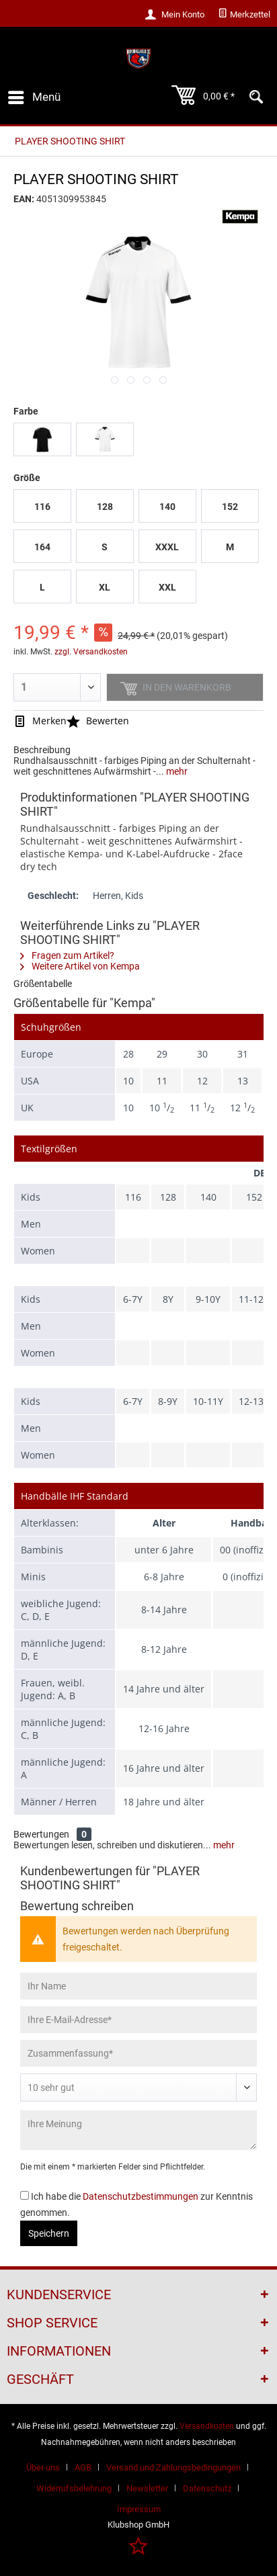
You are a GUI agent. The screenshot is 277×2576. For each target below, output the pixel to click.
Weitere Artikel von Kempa (80, 966)
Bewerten (98, 720)
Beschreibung (42, 749)
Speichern (48, 2233)
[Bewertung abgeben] (138, 2087)
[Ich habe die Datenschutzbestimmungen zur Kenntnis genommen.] (24, 2195)
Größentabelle (42, 983)
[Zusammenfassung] (138, 2053)
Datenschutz (207, 2488)
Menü (34, 95)
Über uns (43, 2467)
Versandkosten (207, 2426)
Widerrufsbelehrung (74, 2488)
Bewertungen (41, 1834)
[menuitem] (244, 15)
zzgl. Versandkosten (91, 651)
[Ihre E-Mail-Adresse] (138, 2019)
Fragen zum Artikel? (67, 955)
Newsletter (147, 2488)
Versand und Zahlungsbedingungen (173, 2467)
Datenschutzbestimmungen (140, 2196)
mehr (176, 771)
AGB (83, 2467)
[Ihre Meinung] (138, 2130)
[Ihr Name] (138, 1986)
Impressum (139, 2509)
